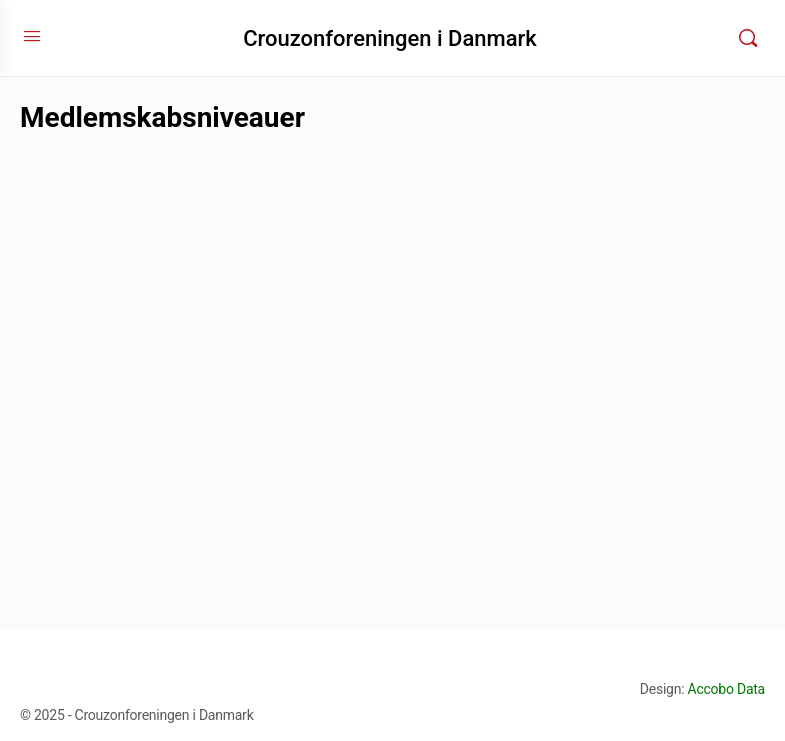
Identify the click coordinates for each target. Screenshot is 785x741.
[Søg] (748, 38)
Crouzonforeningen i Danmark (390, 38)
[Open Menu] (32, 36)
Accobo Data (726, 689)
